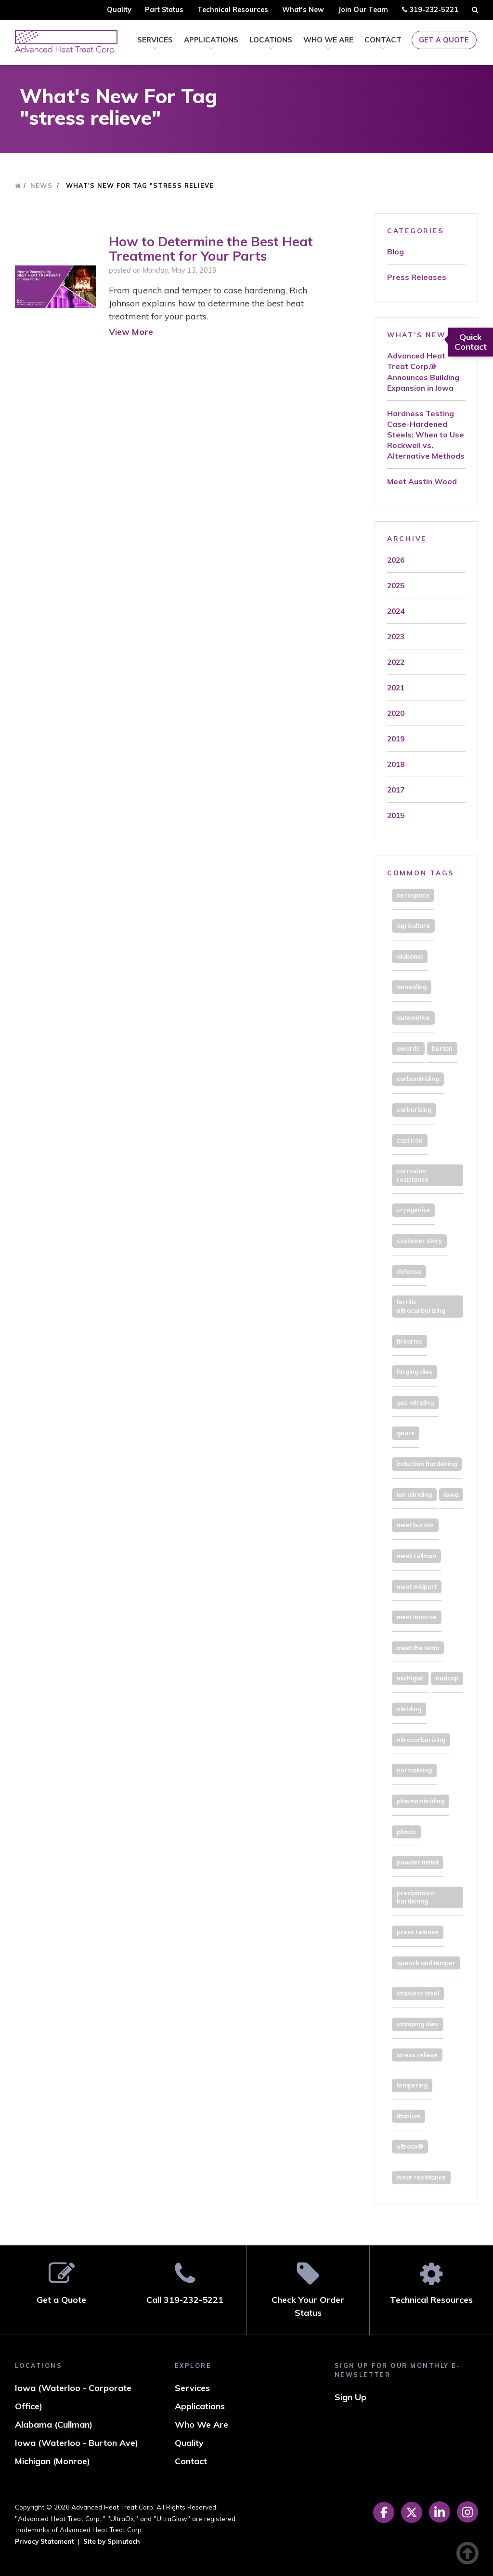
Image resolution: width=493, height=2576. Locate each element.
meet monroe (417, 1617)
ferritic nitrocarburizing (421, 1306)
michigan (410, 1678)
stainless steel (418, 1993)
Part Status (164, 9)
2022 (395, 662)
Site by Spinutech (111, 2541)
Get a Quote (444, 40)
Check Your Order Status (307, 2290)
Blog (395, 251)
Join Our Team (363, 9)
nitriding (409, 1709)
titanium (408, 2116)
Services (155, 44)
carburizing (414, 1109)
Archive (407, 538)
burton (442, 1048)
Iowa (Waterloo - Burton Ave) (76, 2442)
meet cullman (416, 1555)
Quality (119, 9)
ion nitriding (414, 1494)
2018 (395, 764)
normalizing (414, 1770)
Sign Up (350, 2397)
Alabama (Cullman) (53, 2424)
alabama (410, 956)
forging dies (414, 1371)
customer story (419, 1240)
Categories (415, 230)
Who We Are (328, 44)
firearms (409, 1341)
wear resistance (421, 2177)
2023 (395, 636)
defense (409, 1271)
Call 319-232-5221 (184, 2283)
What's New (303, 9)
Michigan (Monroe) (52, 2461)
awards (408, 1048)
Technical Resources (232, 9)
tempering (412, 2085)
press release (418, 1932)
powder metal (417, 1862)
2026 (395, 560)
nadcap (447, 1678)
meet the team (418, 1647)
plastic (406, 1832)
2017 (395, 789)
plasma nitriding (420, 1801)
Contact (383, 44)
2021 (395, 687)
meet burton (415, 1525)
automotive (413, 1017)
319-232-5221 (430, 11)
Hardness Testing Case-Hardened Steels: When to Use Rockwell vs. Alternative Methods (426, 435)
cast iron (410, 1140)
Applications (211, 44)
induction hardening (427, 1463)
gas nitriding (415, 1402)
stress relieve (417, 2055)
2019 (395, 738)
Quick (470, 341)
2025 (395, 585)
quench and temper (426, 1963)
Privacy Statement (44, 2541)
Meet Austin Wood (422, 481)
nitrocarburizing (421, 1740)
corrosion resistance (412, 1175)
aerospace (413, 895)
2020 (395, 713)
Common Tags (420, 873)
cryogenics (413, 1210)
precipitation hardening (415, 1897)
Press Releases (416, 277)
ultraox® (410, 2146)
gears (406, 1433)
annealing (412, 987)
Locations (270, 44)
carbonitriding (418, 1079)
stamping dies (417, 2024)
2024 (395, 611)
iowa (451, 1494)
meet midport (417, 1586)
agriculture (413, 925)
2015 (395, 815)
